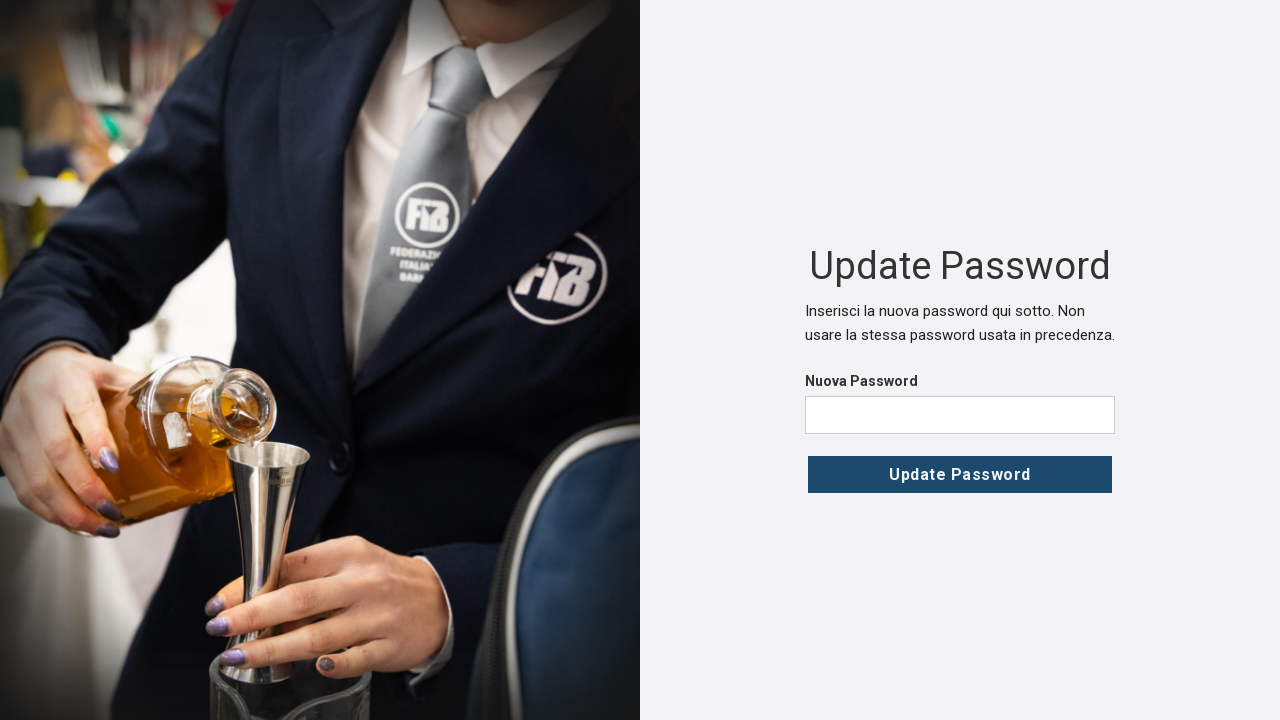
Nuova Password (861, 381)
